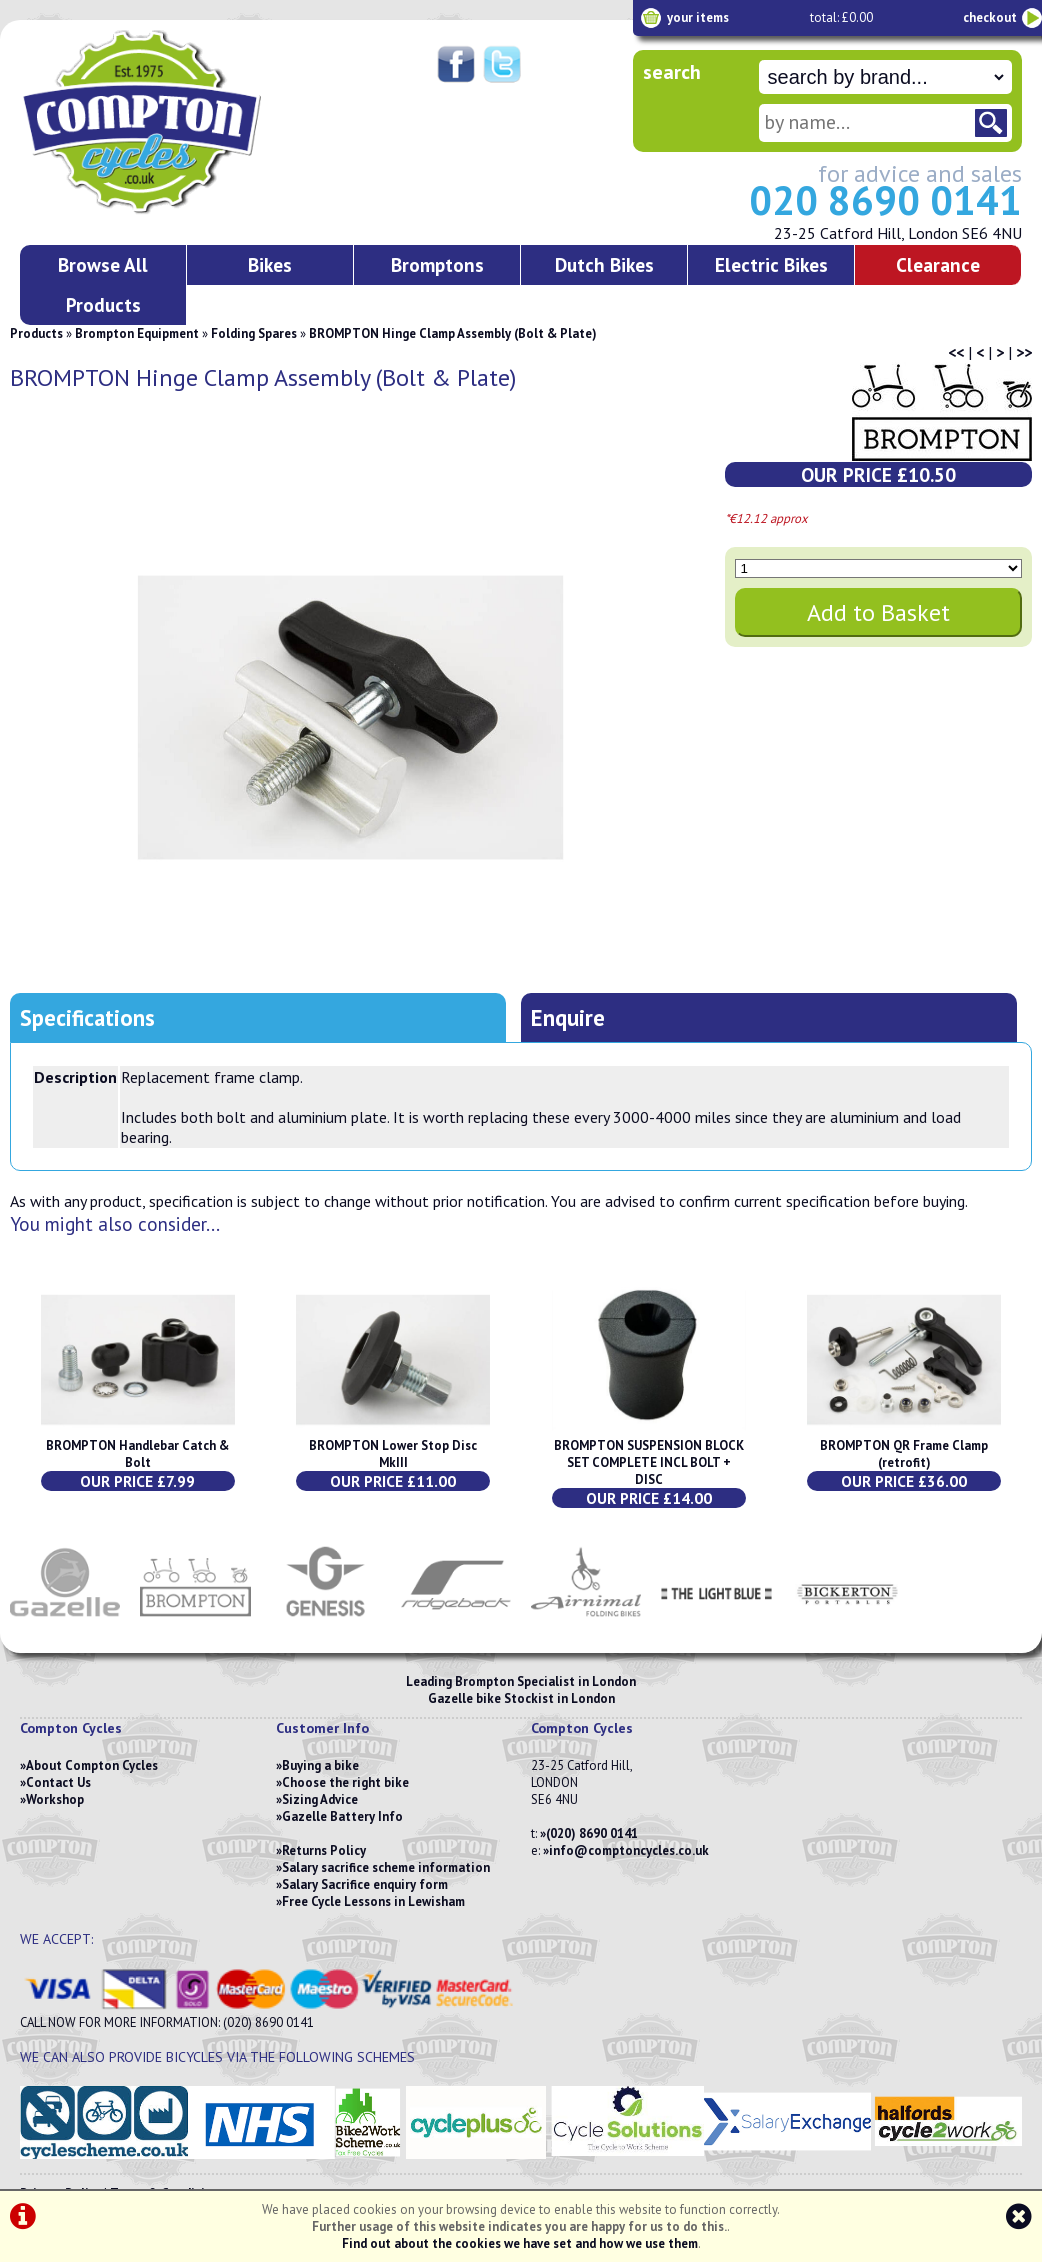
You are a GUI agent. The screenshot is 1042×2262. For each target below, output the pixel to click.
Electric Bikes (771, 264)
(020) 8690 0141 (592, 1833)
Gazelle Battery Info (342, 1816)
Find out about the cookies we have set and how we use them (520, 2243)
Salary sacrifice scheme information (386, 1867)
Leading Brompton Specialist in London (521, 1681)
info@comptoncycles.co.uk (629, 1850)
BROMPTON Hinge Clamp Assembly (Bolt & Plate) (453, 333)
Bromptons (437, 264)
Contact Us (58, 1782)
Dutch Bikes (604, 264)
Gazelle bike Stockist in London (521, 1698)
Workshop (55, 1799)
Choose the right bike (345, 1782)
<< (956, 352)
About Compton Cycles (92, 1765)
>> (1024, 352)
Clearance (938, 264)
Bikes (270, 264)
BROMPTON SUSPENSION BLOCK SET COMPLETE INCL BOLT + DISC (649, 1462)
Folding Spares (254, 333)
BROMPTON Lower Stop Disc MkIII (393, 1454)
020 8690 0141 (885, 200)
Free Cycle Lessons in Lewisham (373, 1901)
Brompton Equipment (137, 333)
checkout (990, 17)
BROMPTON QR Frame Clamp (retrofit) (904, 1454)
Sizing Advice (320, 1799)
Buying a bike (320, 1765)
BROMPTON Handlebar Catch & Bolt (137, 1454)
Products (36, 333)
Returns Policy (324, 1850)
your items (698, 17)
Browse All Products (103, 284)
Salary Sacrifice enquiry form (365, 1884)
